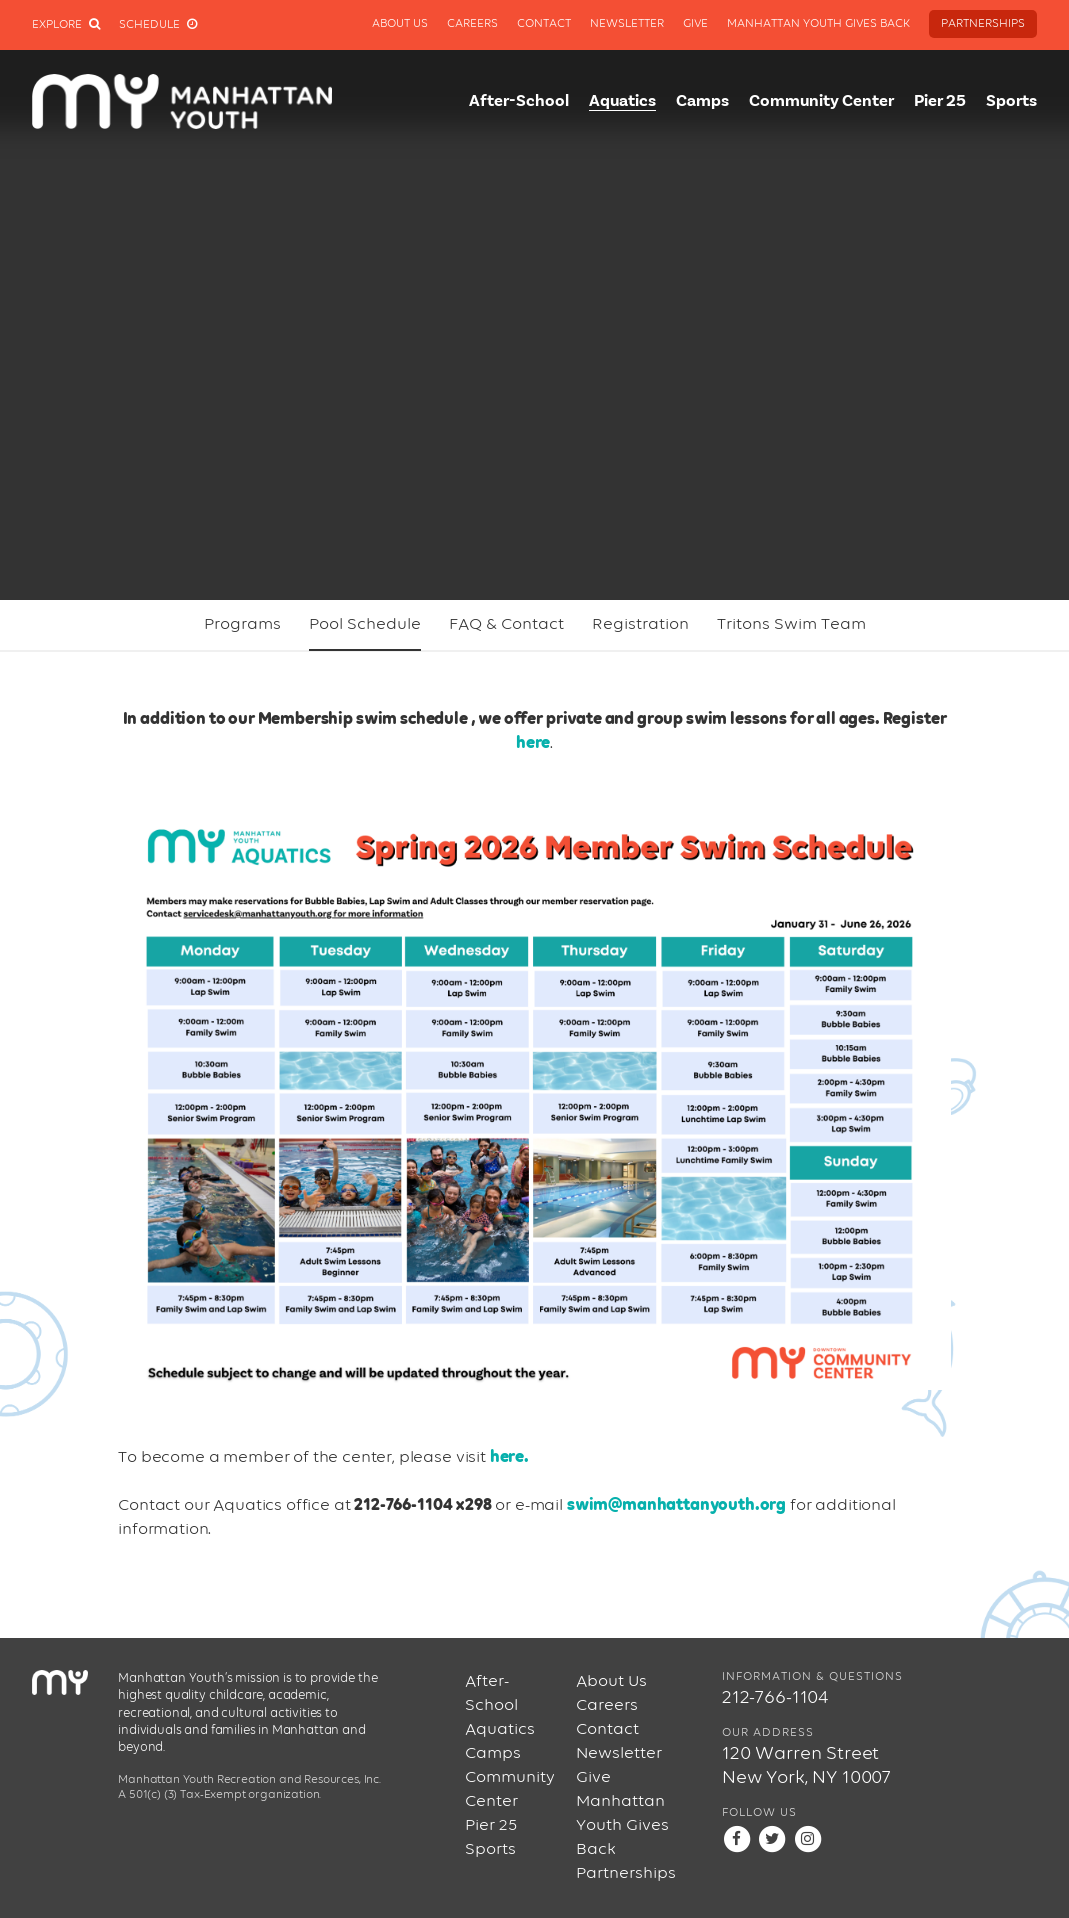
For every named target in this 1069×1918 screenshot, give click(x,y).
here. (509, 1457)
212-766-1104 (775, 1698)
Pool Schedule (365, 624)
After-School (519, 101)
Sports (1011, 101)
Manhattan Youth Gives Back (818, 24)
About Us (400, 24)
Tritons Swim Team (791, 624)
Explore (66, 25)
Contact (544, 24)
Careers (472, 24)
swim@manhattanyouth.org (676, 1505)
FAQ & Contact (506, 624)
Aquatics (622, 101)
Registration (640, 624)
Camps (702, 101)
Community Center (821, 101)
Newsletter (627, 24)
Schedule (158, 25)
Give (695, 24)
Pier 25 (940, 101)
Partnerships (983, 24)
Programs (242, 624)
